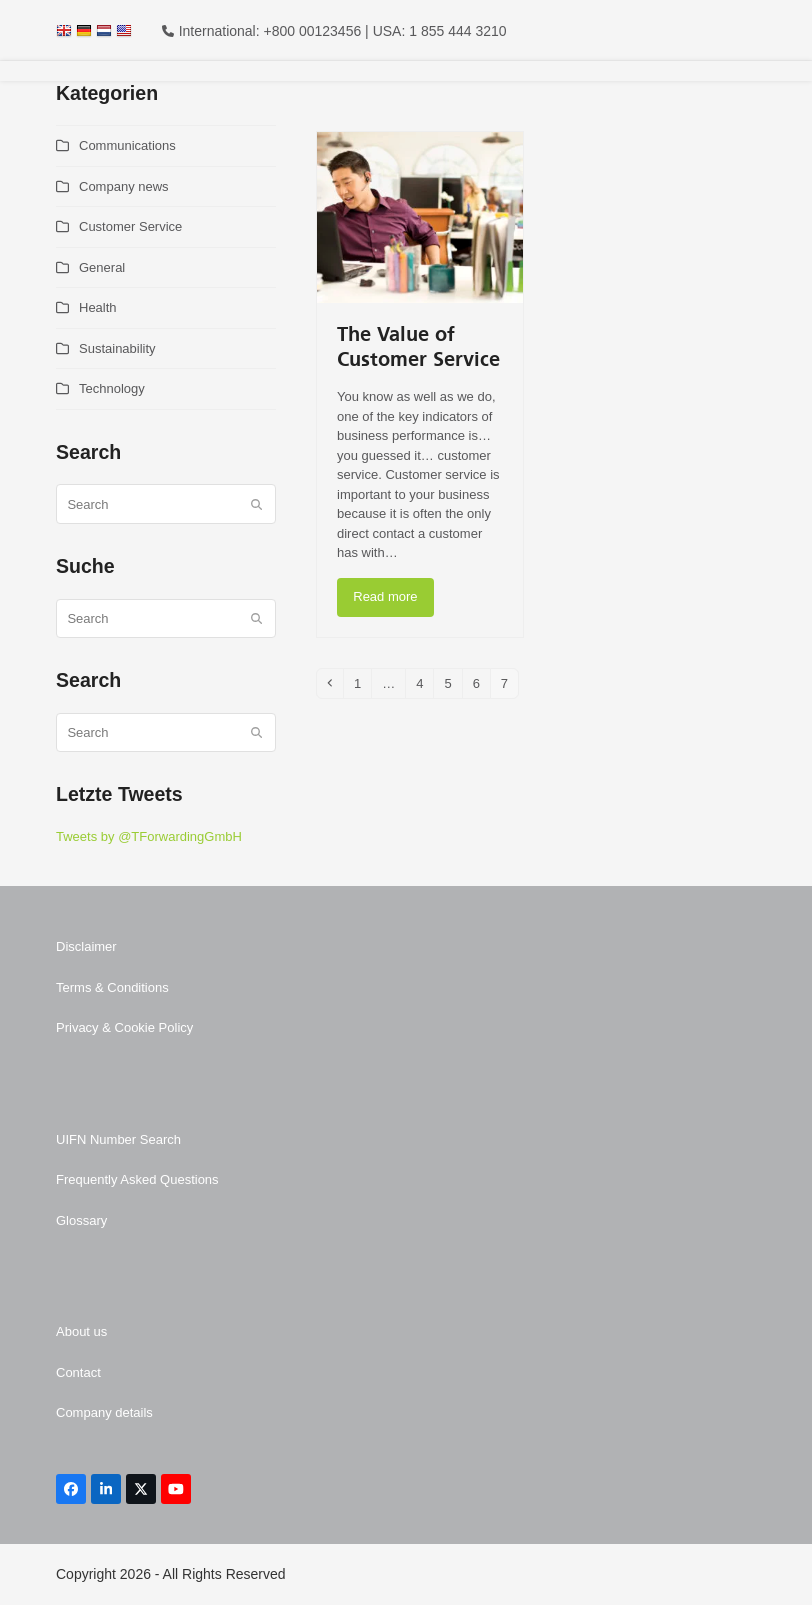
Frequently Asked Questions (137, 1179)
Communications (127, 145)
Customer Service (130, 226)
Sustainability (117, 348)
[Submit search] (256, 504)
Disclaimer (86, 946)
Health (98, 307)
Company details (104, 1412)
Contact (78, 1372)
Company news (124, 186)
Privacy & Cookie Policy (124, 1027)
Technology (112, 388)
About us (81, 1331)
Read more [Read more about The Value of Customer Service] (385, 596)
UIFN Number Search (118, 1139)
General (102, 267)
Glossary (81, 1220)
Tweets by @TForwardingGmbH (149, 836)
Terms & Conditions (112, 987)
